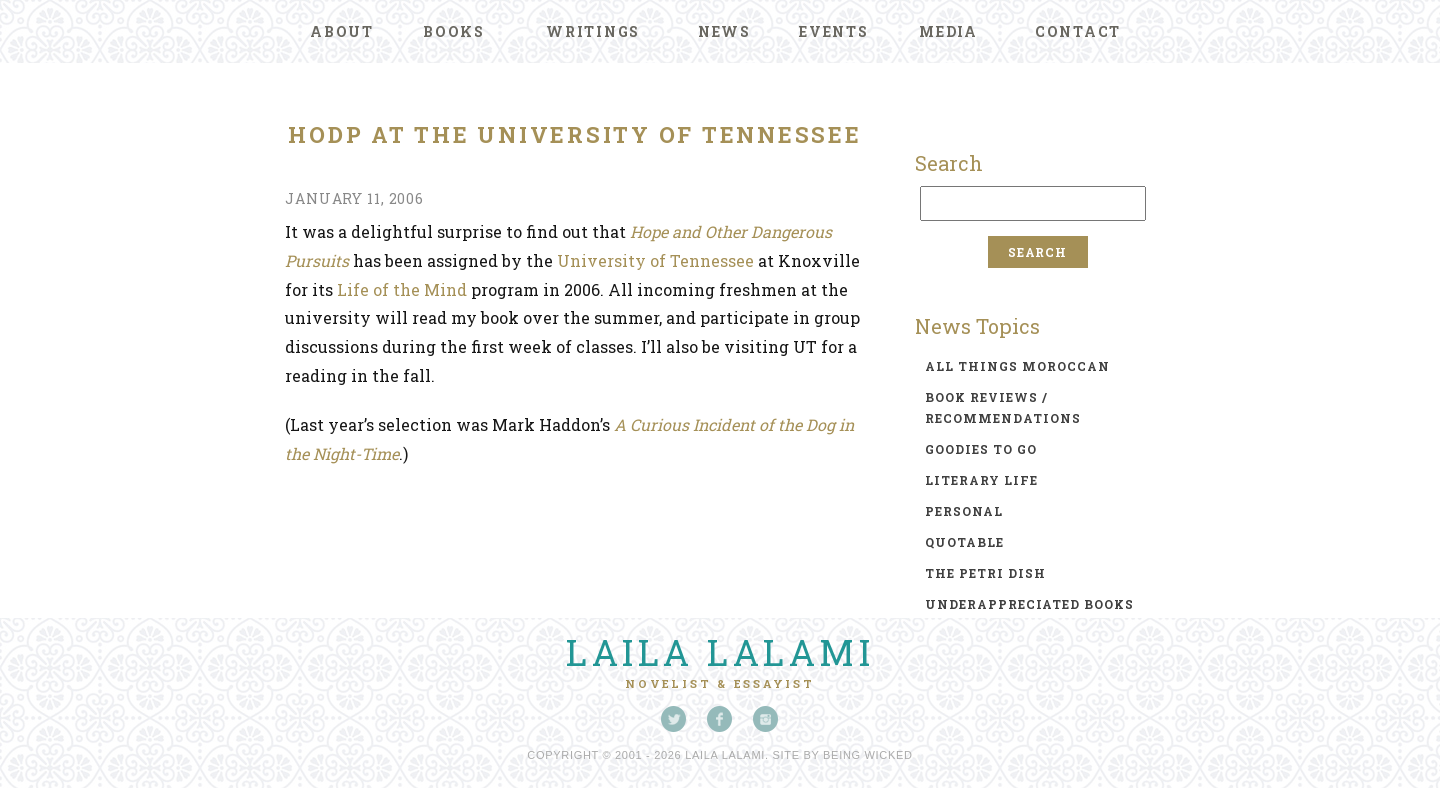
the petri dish (985, 573)
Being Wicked (868, 755)
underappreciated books (1029, 604)
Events (834, 31)
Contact (1078, 31)
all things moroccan (1017, 366)
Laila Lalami (720, 652)
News (724, 31)
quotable (964, 542)
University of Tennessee (655, 260)
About (342, 31)
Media (948, 31)
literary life (981, 480)
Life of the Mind (402, 289)
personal (964, 511)
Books (454, 31)
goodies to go (981, 449)
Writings (593, 31)
